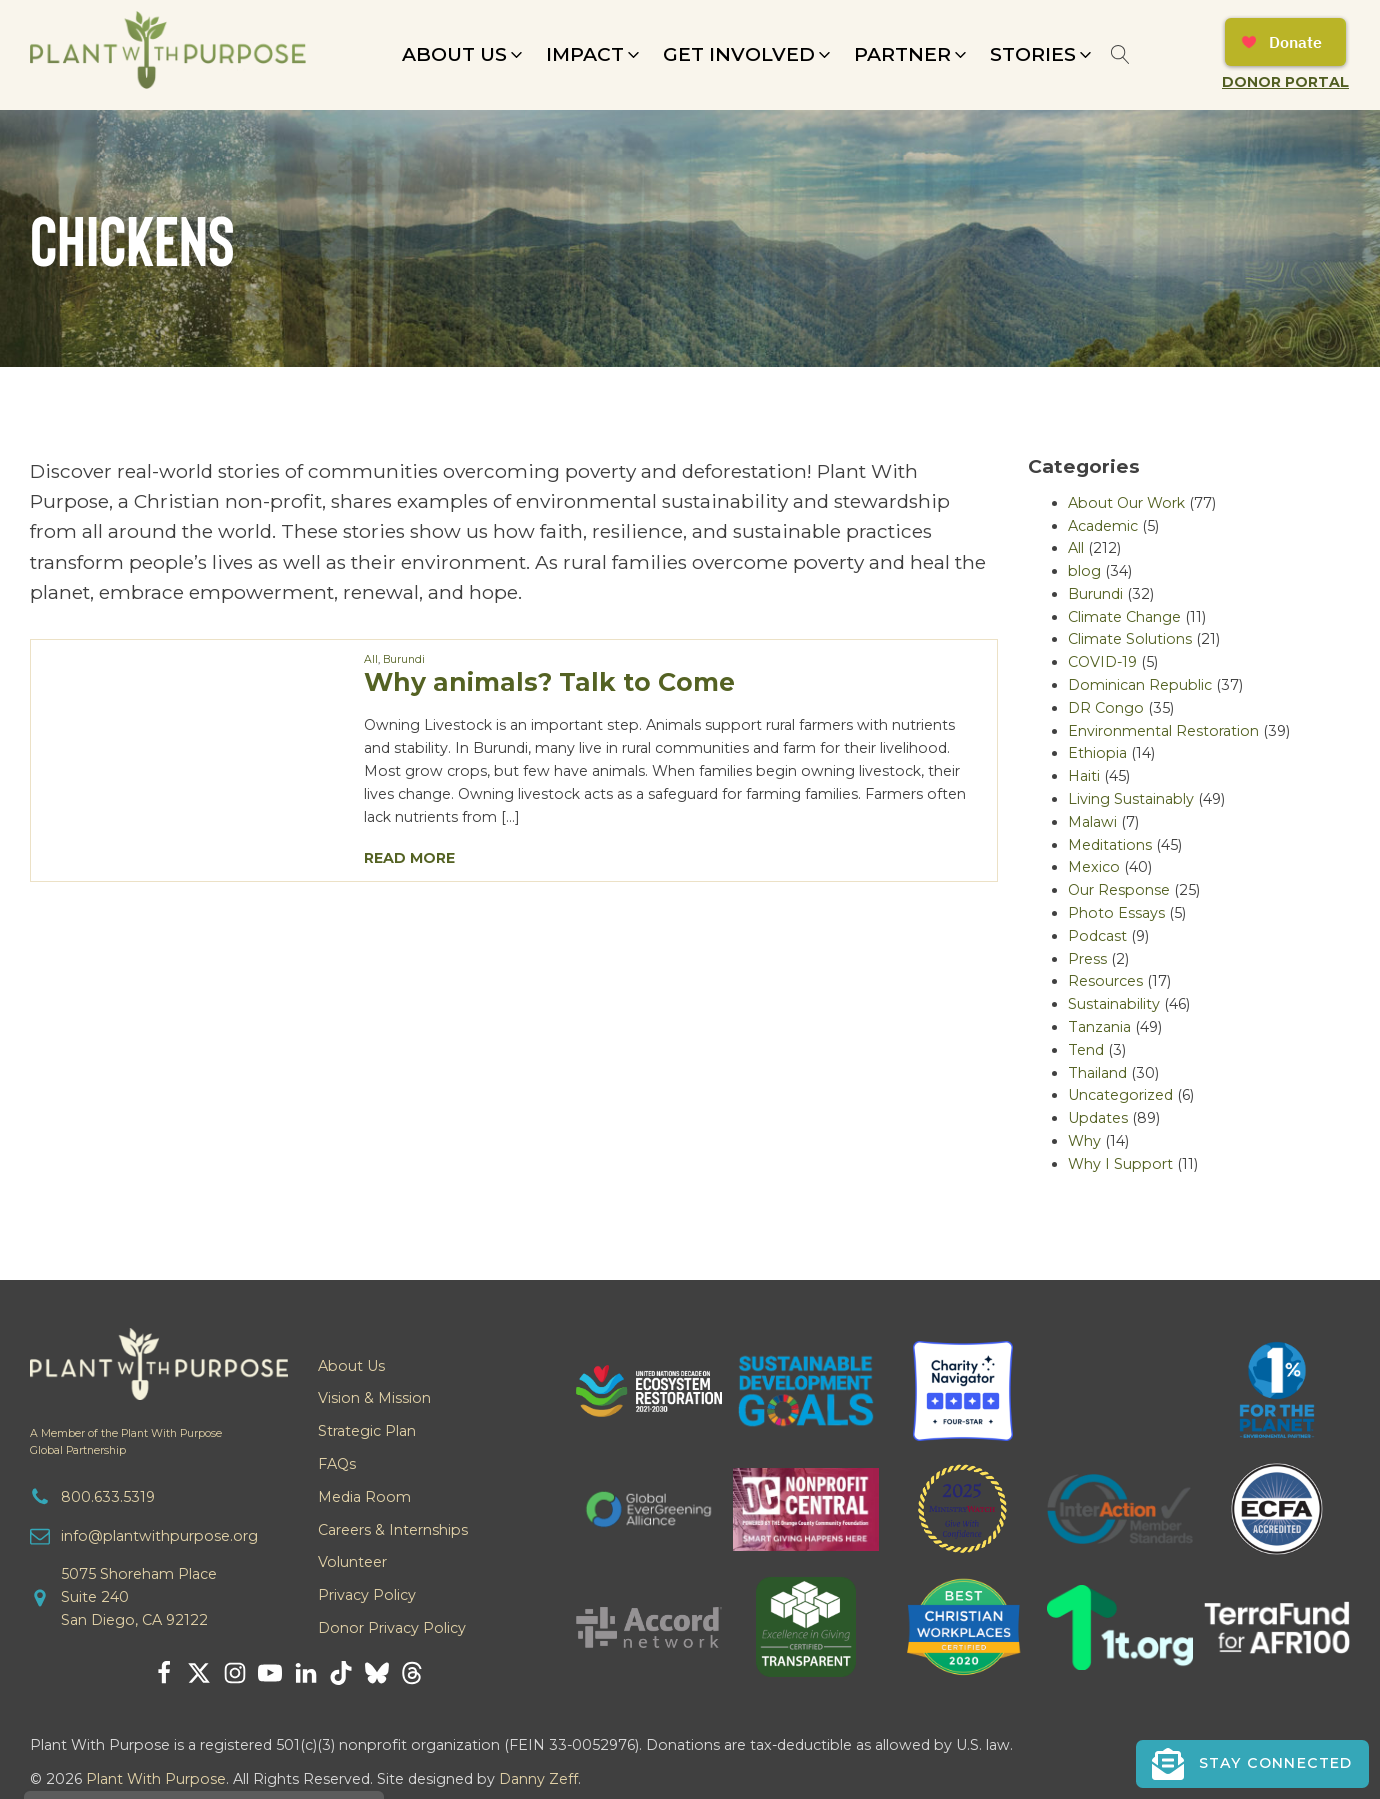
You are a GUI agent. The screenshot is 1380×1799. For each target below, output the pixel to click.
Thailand (1097, 1073)
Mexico (1094, 867)
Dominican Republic (1140, 685)
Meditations (1110, 845)
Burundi (404, 659)
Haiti (1084, 776)
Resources (1105, 981)
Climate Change (1124, 617)
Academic (1103, 526)
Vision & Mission (374, 1398)
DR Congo (1106, 708)
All (371, 659)
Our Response (1119, 890)
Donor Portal (1285, 82)
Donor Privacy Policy (392, 1628)
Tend (1086, 1050)
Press (1087, 959)
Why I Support (1120, 1164)
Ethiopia (1097, 753)
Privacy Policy (367, 1595)
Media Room (364, 1497)
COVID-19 (1102, 662)
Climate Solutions (1130, 639)
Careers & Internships (393, 1530)
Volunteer (352, 1562)
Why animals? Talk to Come (549, 681)
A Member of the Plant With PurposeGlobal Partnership (126, 1442)
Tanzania (1099, 1027)
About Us (351, 1366)
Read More (409, 858)
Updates (1098, 1118)
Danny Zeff (538, 1779)
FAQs (337, 1464)
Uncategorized (1120, 1095)
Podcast (1097, 936)
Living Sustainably (1131, 799)
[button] (464, 55)
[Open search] (1120, 54)
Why (1084, 1141)
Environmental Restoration (1163, 731)
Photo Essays (1116, 913)
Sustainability (1114, 1004)
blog (1084, 571)
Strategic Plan (367, 1431)
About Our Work (1126, 503)
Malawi (1092, 822)
